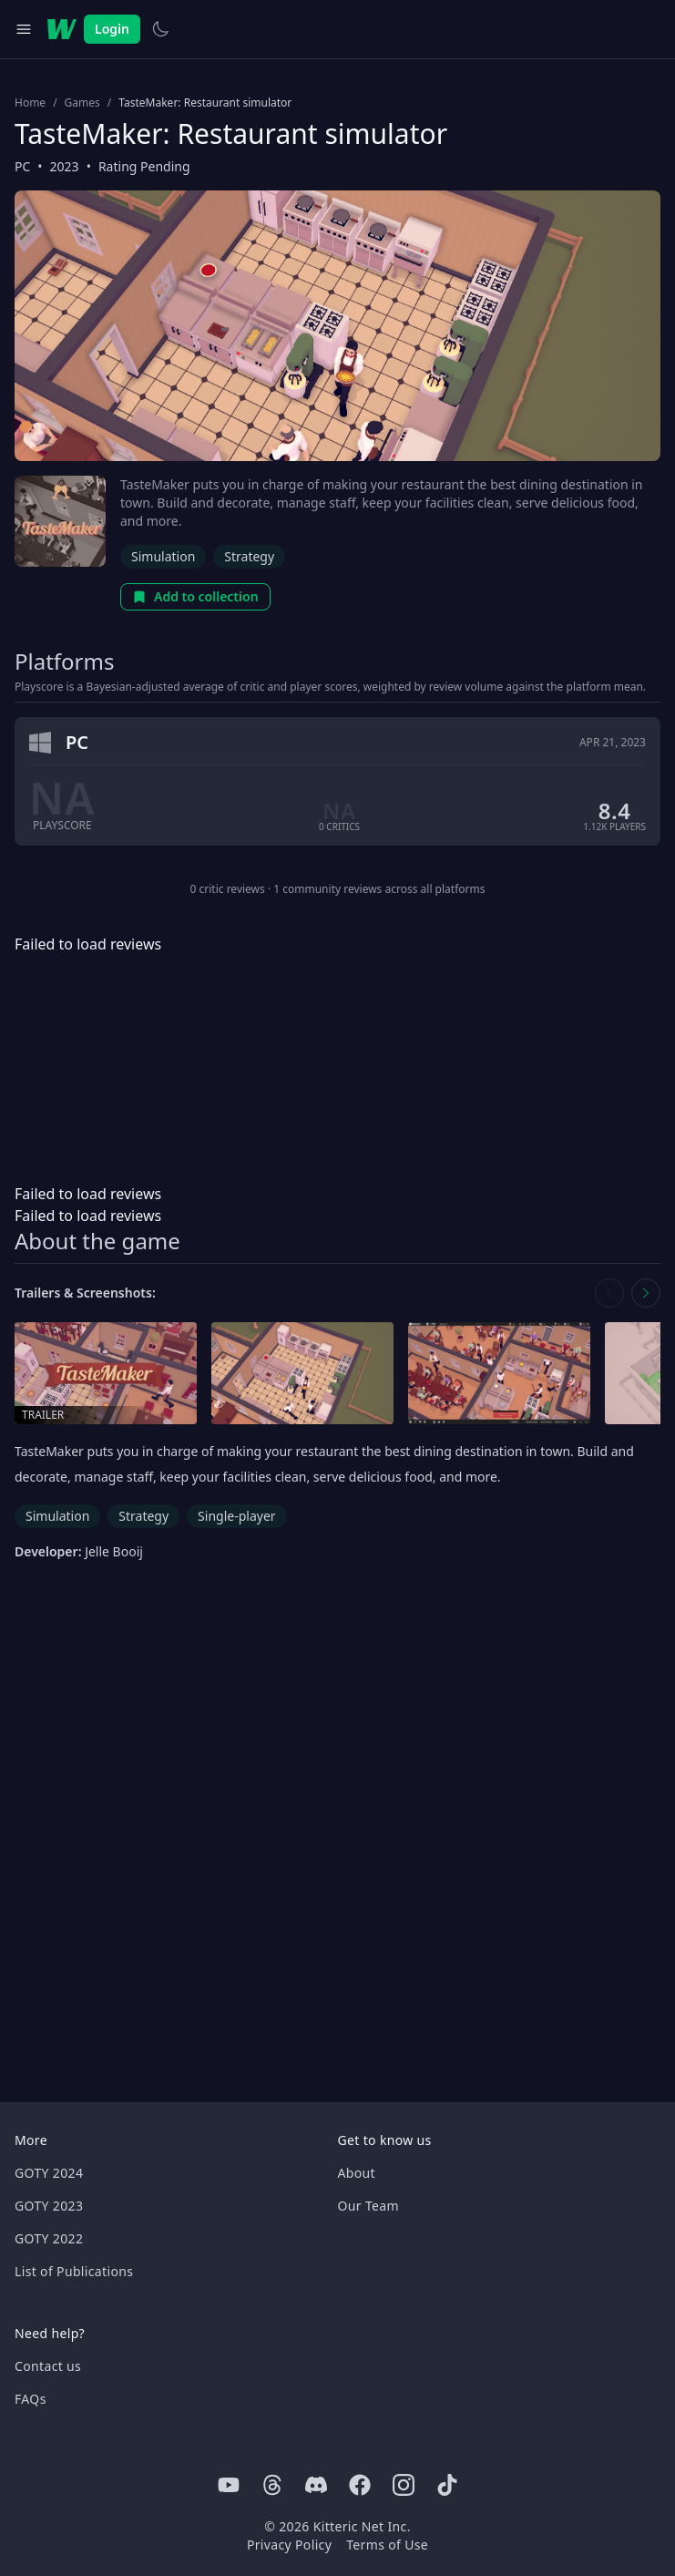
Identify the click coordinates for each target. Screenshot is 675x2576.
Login (112, 28)
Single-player (236, 1515)
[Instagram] (403, 2485)
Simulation (163, 556)
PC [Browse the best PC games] (22, 166)
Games (82, 103)
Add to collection (195, 596)
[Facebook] (360, 2485)
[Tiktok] (447, 2485)
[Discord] (316, 2485)
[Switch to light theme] (160, 29)
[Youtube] (229, 2485)
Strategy (249, 556)
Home (30, 103)
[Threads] (272, 2485)
